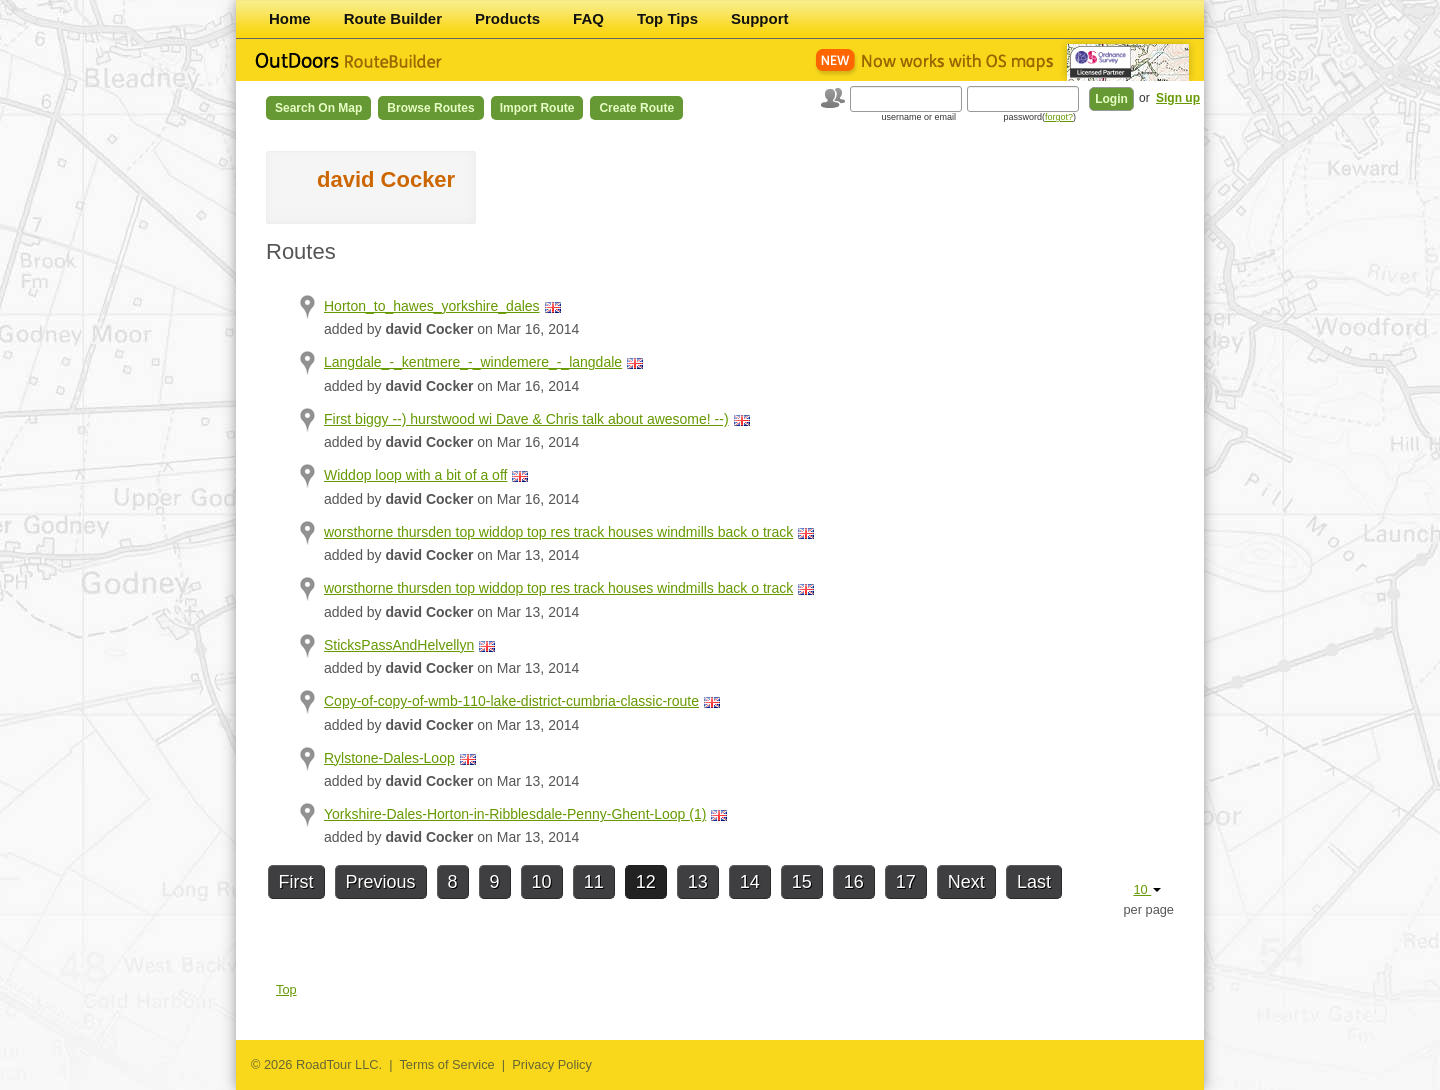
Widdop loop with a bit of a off (415, 475)
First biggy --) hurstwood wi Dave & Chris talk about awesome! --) (526, 419)
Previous (381, 882)
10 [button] (1147, 889)
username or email (918, 117)
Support (760, 18)
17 (906, 882)
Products (507, 18)
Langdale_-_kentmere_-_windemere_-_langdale (473, 362)
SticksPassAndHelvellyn (399, 645)
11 (594, 882)
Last (1034, 882)
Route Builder (393, 18)
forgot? (1059, 117)
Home (290, 18)
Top (286, 989)
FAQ (588, 18)
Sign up (1178, 98)
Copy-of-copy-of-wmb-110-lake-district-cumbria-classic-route (511, 701)
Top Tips (667, 18)
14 (750, 882)
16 (854, 882)
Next (966, 882)
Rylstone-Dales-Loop (389, 758)
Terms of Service (446, 1064)
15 (802, 882)
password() (1039, 117)
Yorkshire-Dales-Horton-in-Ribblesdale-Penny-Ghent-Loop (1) (515, 814)
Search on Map (318, 108)
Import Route (537, 108)
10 (542, 882)
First (296, 882)
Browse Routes (430, 108)
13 (698, 882)
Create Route (636, 108)
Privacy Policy (552, 1064)
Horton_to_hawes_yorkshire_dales (432, 306)
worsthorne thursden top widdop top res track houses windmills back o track (558, 532)
